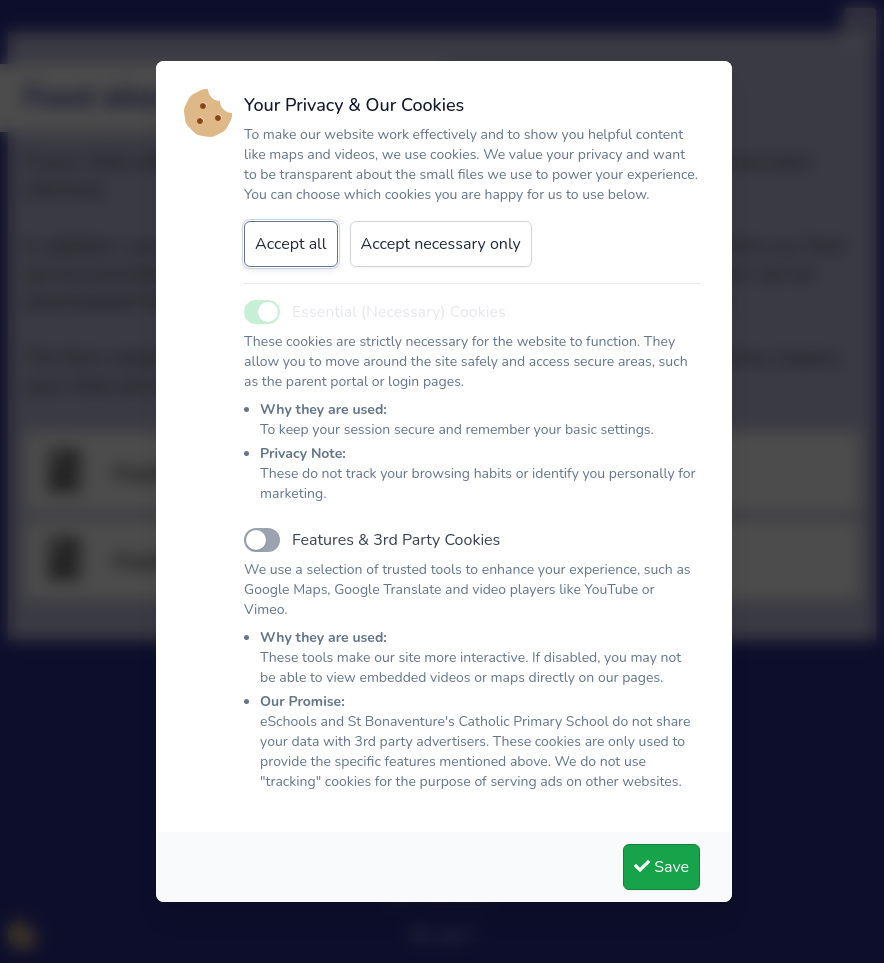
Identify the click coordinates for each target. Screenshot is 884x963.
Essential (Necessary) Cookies (399, 312)
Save (661, 867)
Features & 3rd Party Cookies (396, 540)
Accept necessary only (441, 244)
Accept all (291, 244)
